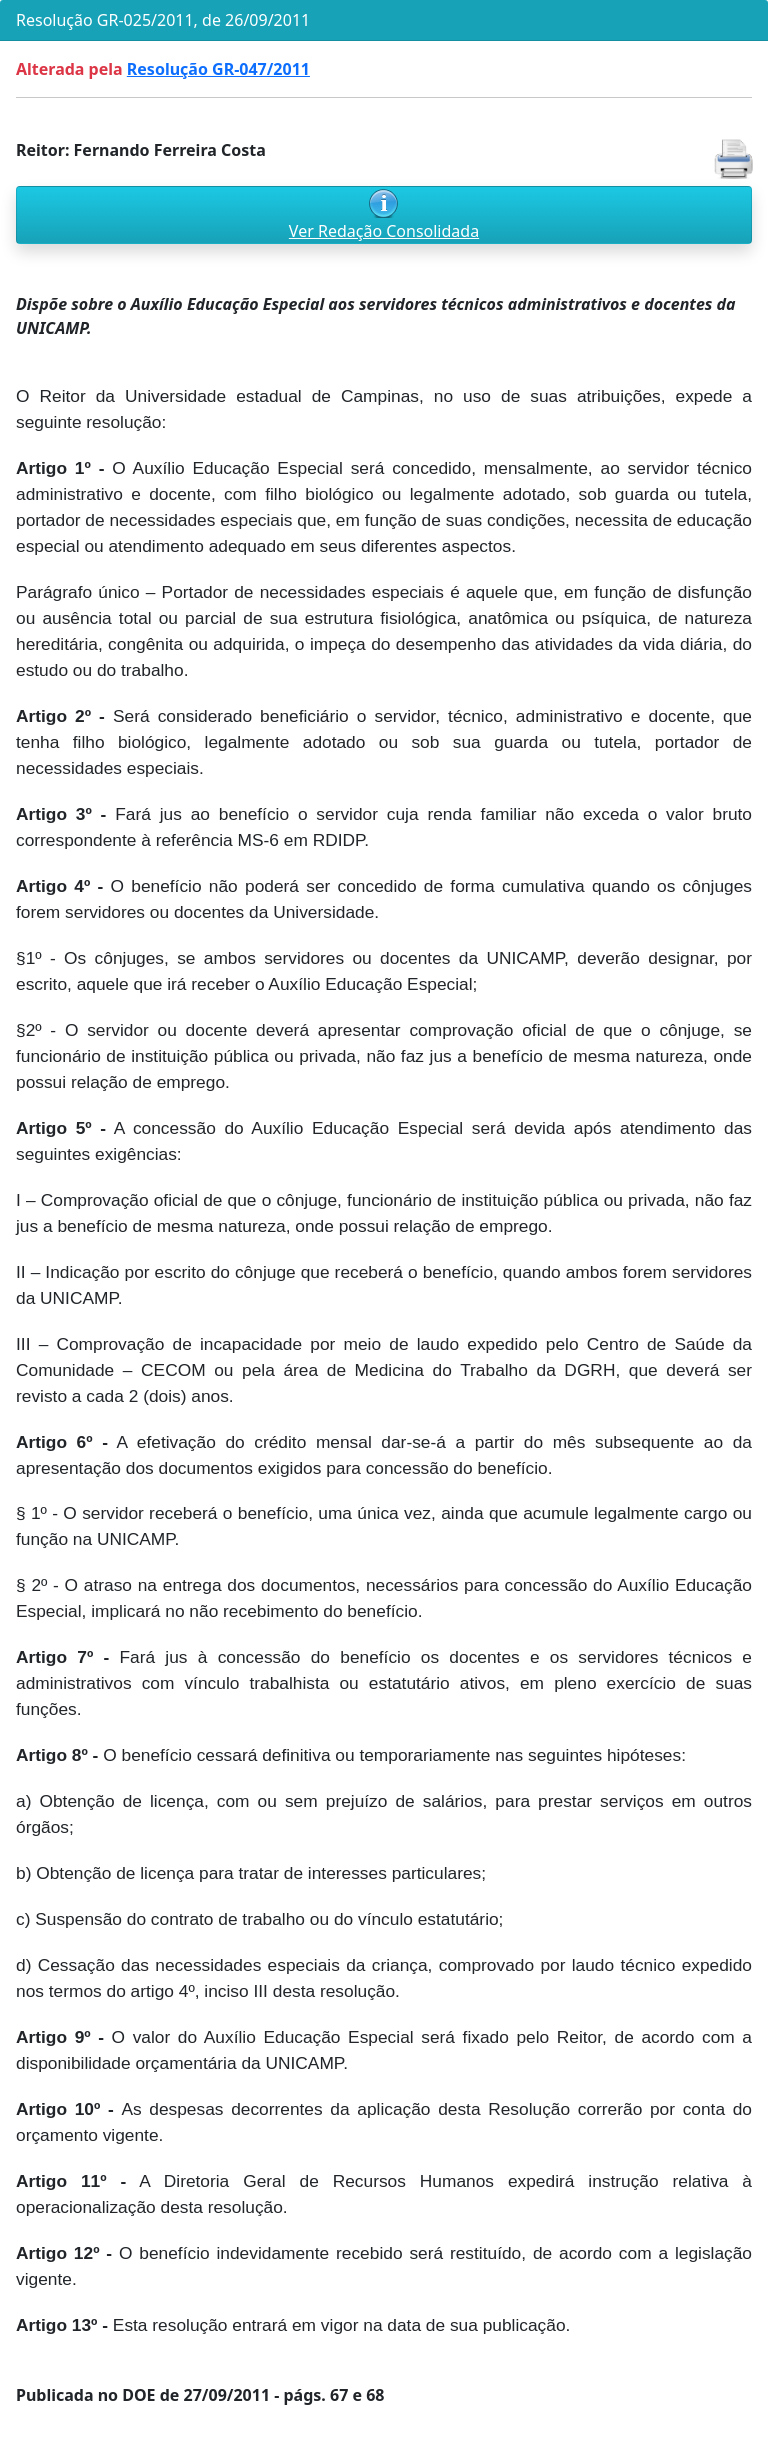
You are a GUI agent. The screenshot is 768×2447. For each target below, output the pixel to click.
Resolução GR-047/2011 (218, 69)
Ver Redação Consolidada (384, 231)
